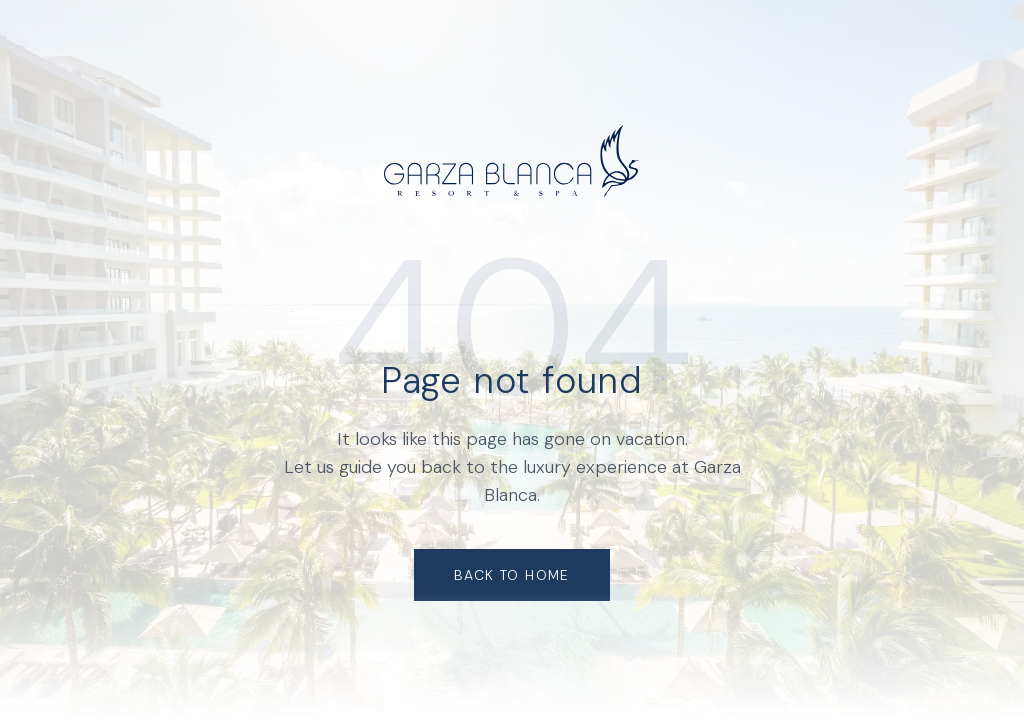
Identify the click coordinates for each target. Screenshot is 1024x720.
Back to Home (512, 575)
